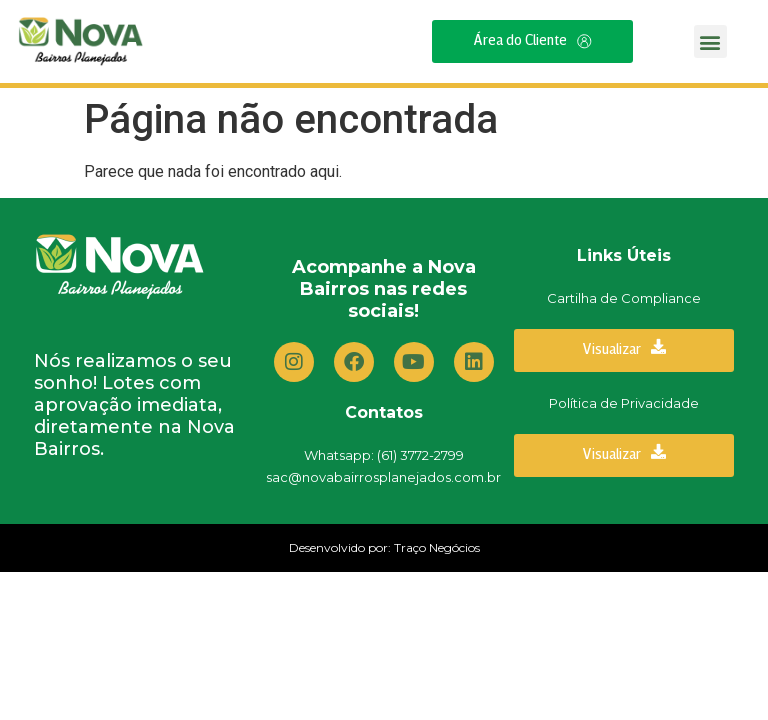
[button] (710, 41)
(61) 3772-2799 (420, 455)
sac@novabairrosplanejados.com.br (383, 477)
